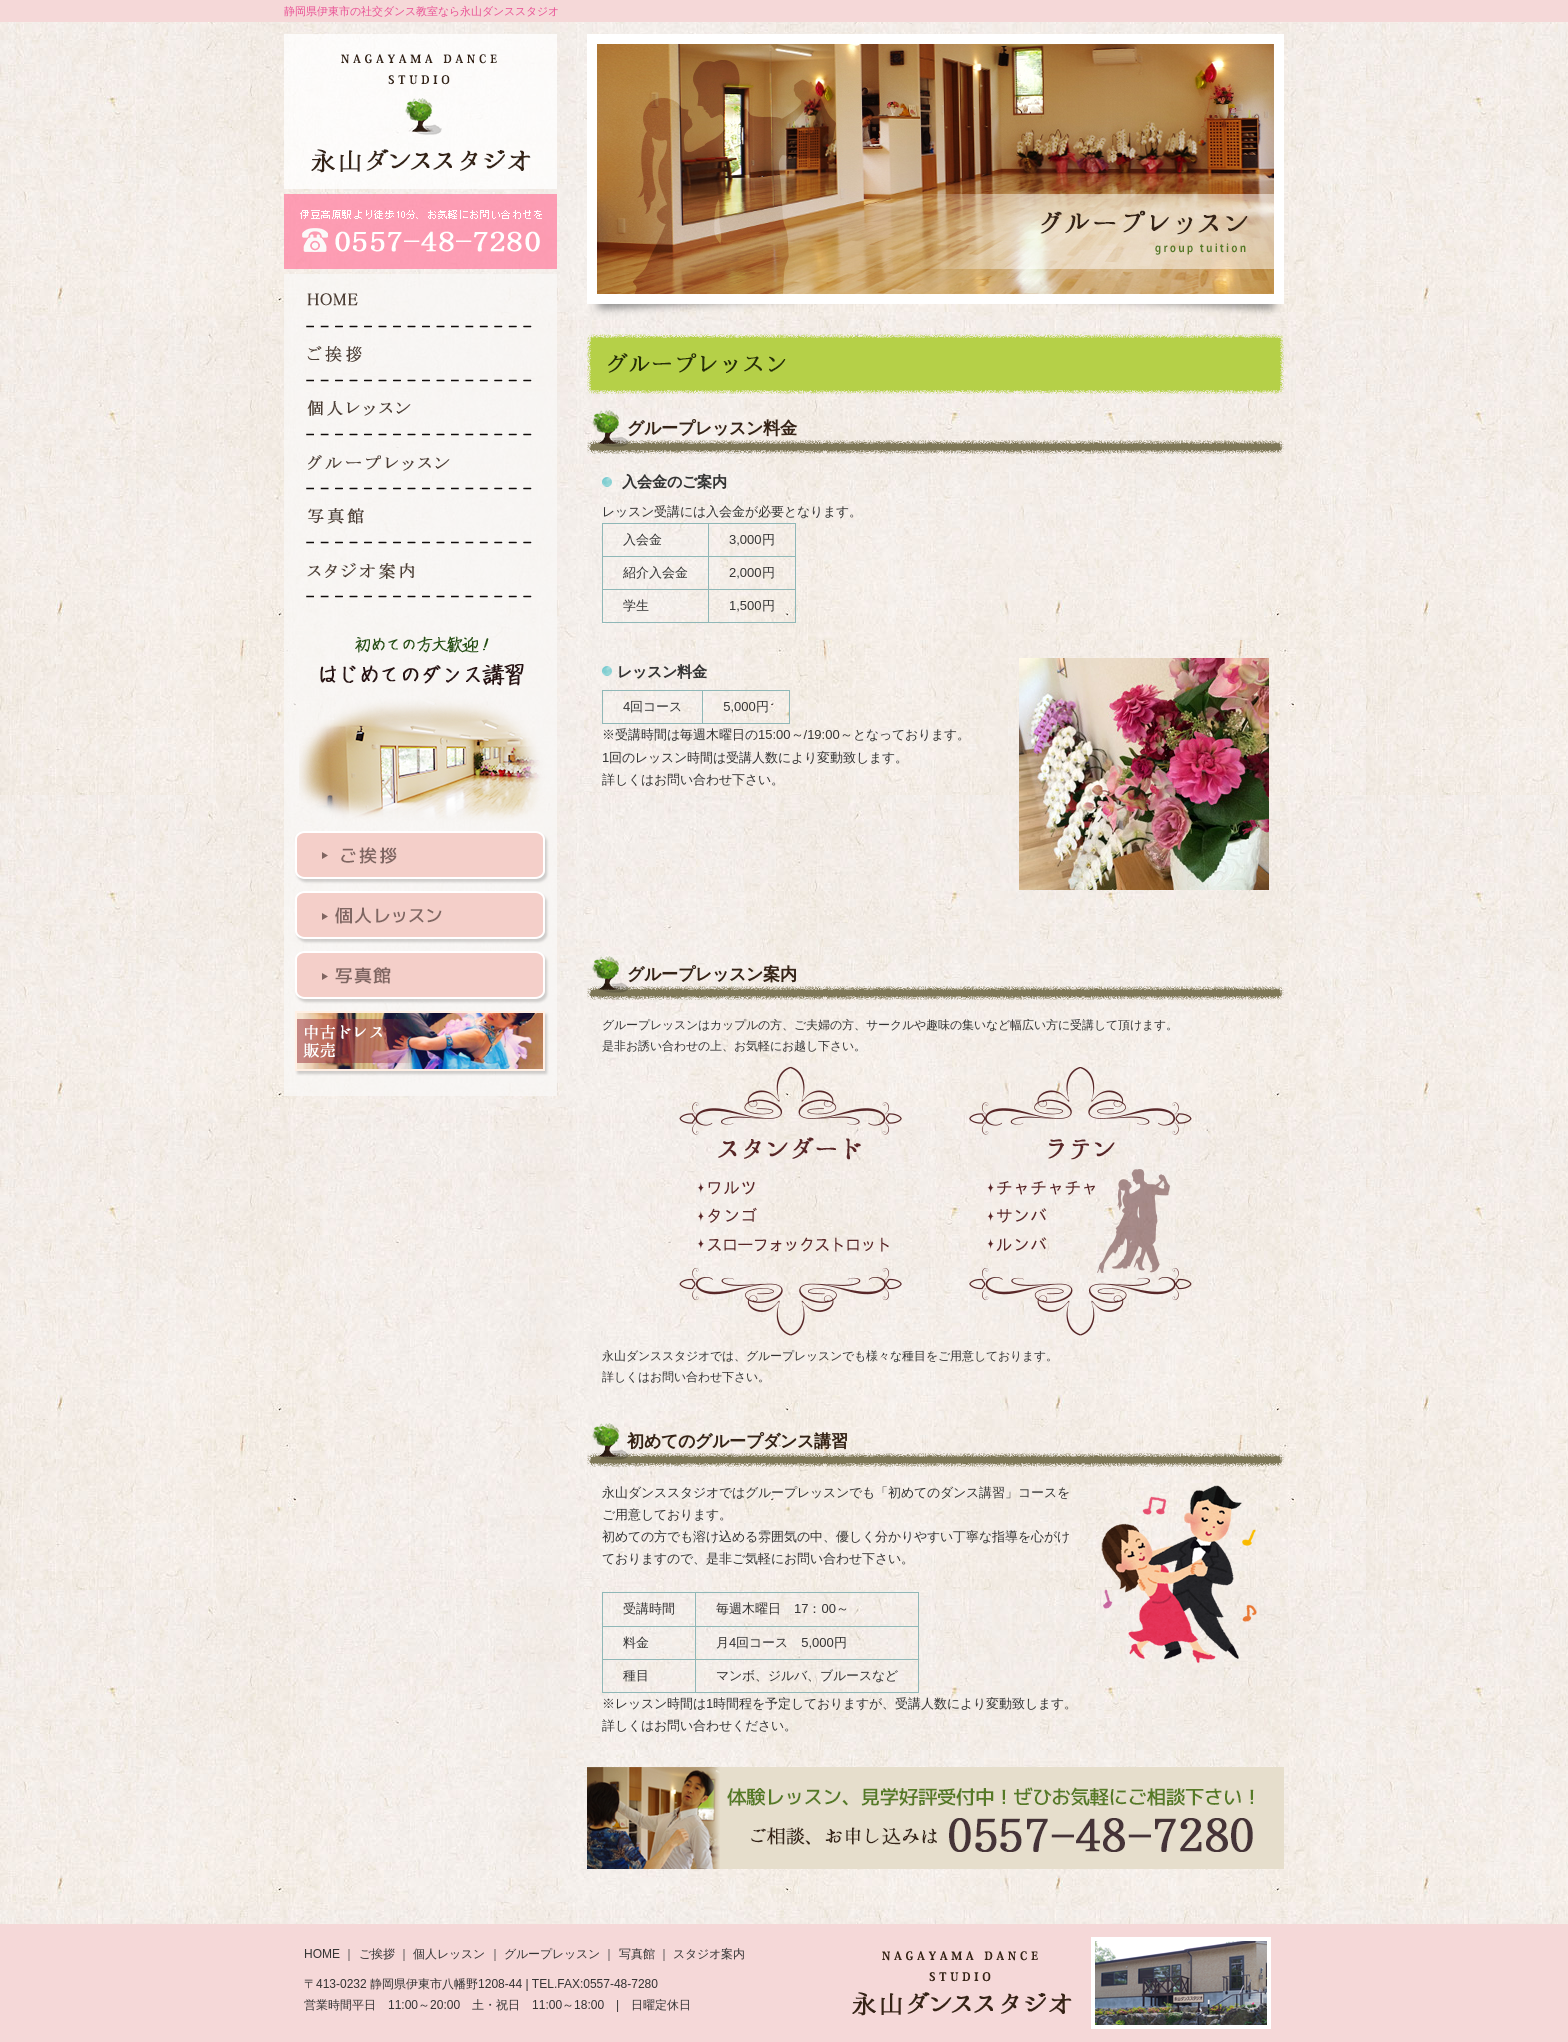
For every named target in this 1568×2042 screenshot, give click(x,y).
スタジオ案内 (420, 571)
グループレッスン (420, 463)
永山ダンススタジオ (420, 111)
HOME (420, 301)
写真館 (420, 517)
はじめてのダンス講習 (420, 714)
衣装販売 (420, 1043)
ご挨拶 (420, 355)
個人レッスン (420, 409)
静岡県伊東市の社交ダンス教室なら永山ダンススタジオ (421, 11)
